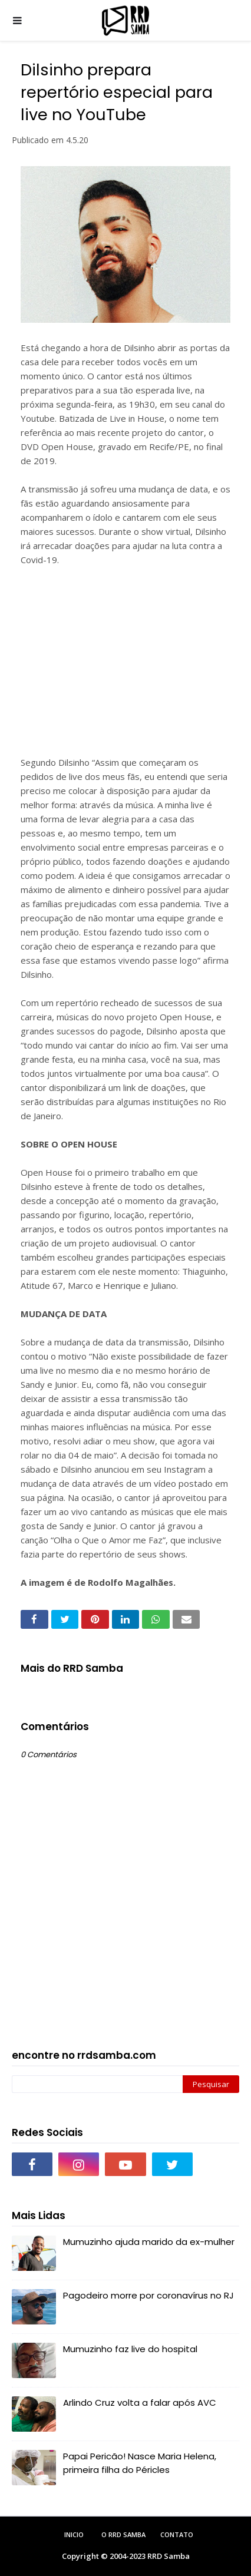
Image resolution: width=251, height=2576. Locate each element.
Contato (176, 2534)
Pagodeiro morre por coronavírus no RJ (148, 2295)
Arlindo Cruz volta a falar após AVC (139, 2402)
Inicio (74, 2534)
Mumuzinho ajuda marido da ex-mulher (149, 2242)
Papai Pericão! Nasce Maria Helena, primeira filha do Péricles (139, 2463)
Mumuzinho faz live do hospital (130, 2349)
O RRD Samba (123, 2534)
